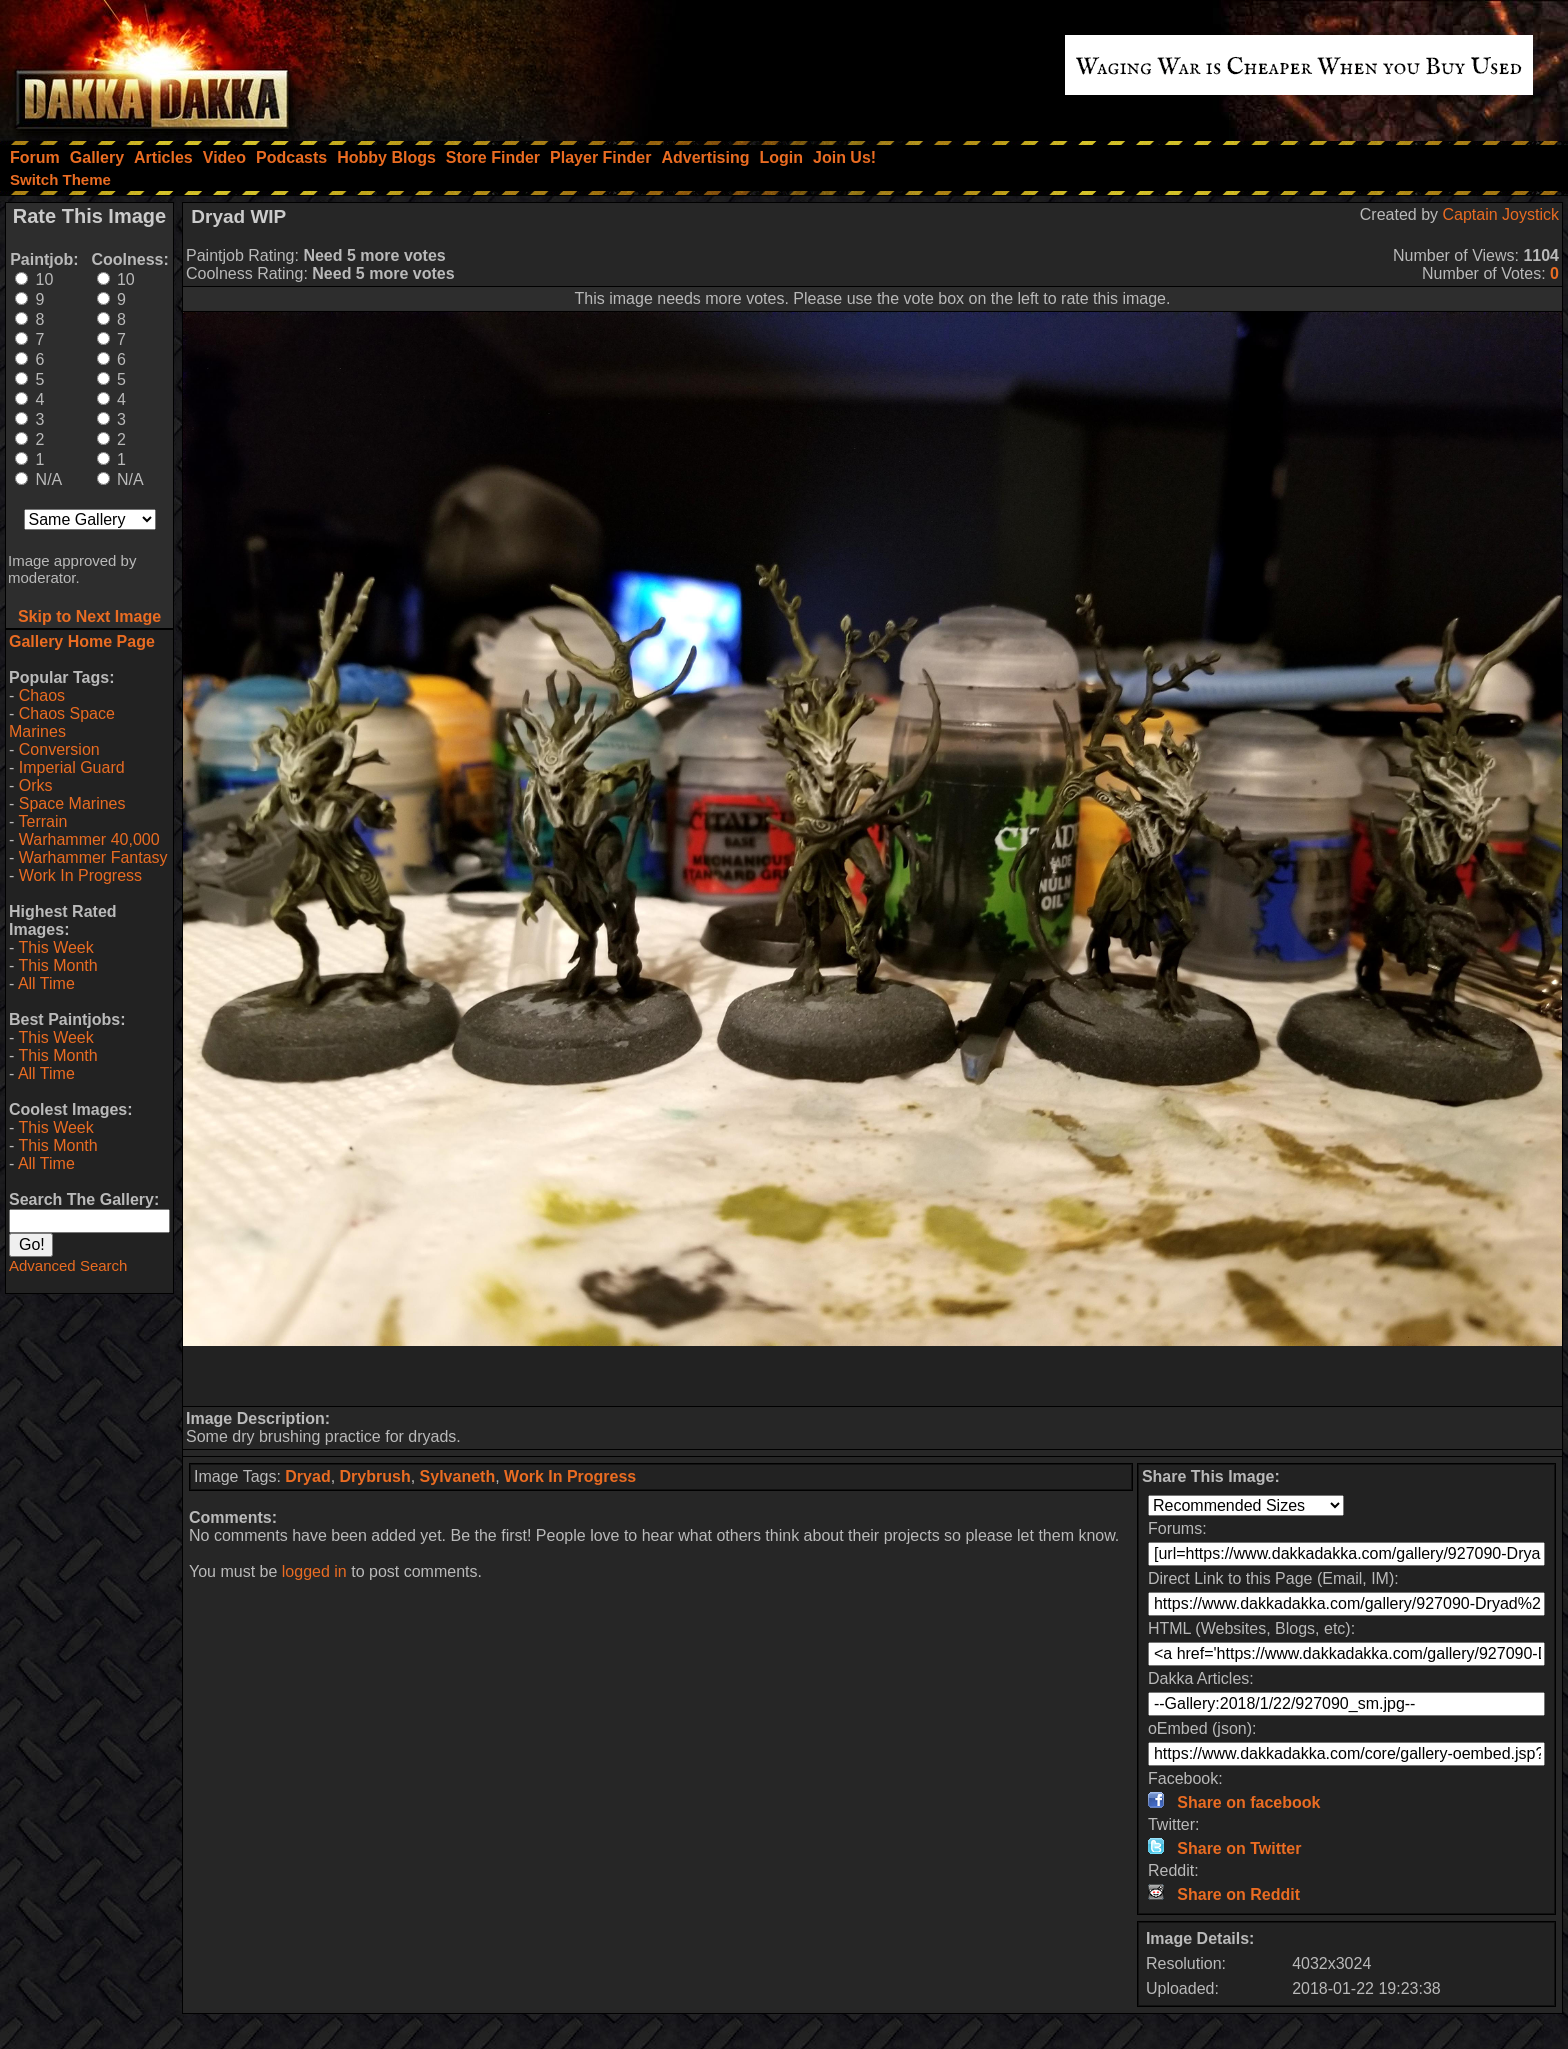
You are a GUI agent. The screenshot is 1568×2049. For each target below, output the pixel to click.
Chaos (42, 695)
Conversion (59, 749)
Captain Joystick (1501, 214)
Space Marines (72, 803)
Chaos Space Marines (62, 722)
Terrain (42, 821)
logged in (314, 1571)
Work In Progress (80, 875)
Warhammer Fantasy (93, 857)
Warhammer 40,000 (89, 839)
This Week (55, 947)
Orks (36, 785)
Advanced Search (68, 1265)
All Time (46, 983)
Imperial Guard (72, 767)
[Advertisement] (873, 1376)
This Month (57, 965)
